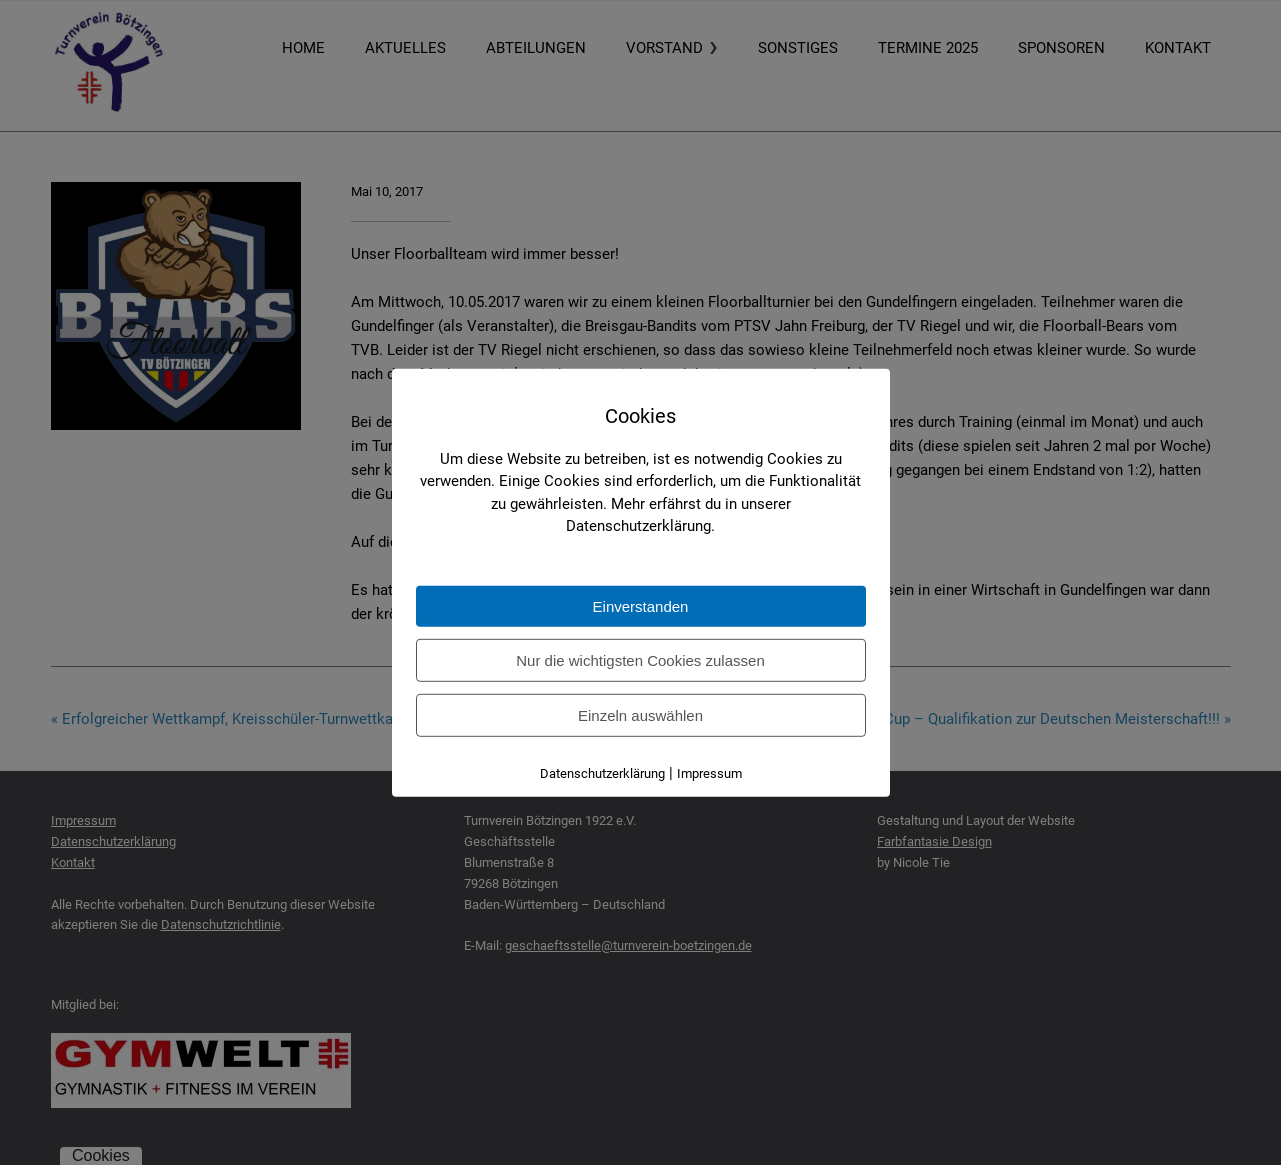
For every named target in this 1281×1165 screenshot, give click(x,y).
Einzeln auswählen (640, 715)
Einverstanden (641, 606)
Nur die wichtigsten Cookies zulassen (640, 660)
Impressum (709, 773)
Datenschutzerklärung (602, 773)
